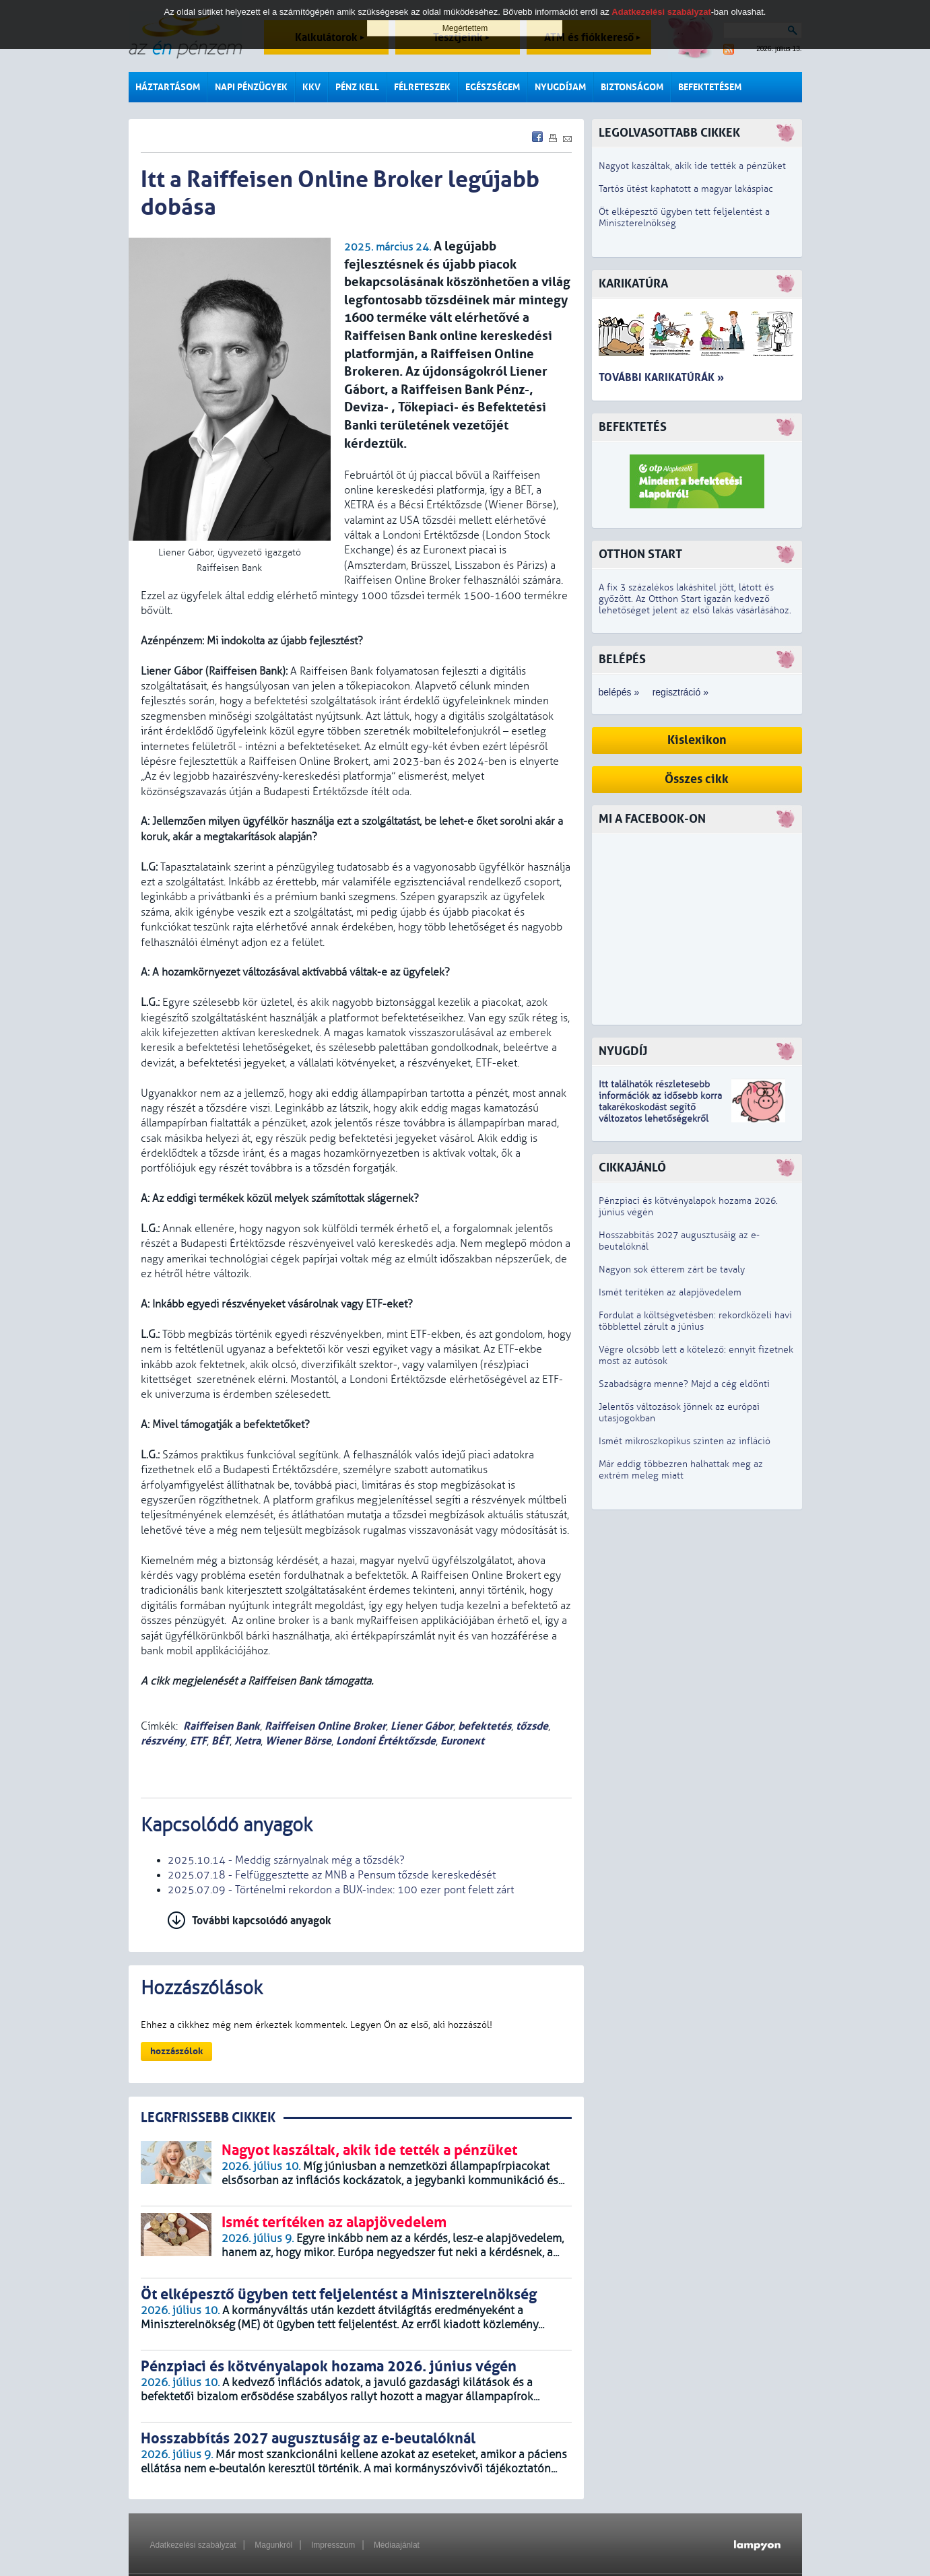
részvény (163, 1740)
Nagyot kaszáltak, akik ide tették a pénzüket (692, 166)
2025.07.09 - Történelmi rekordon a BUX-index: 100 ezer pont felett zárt (341, 1890)
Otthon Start (640, 554)
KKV (311, 87)
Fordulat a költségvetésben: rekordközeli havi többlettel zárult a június (695, 1321)
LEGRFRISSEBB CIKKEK (208, 2118)
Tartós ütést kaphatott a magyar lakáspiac (686, 189)
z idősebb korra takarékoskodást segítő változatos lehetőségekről (660, 1107)
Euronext (462, 1740)
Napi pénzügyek (251, 87)
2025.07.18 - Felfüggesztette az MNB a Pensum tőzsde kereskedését (332, 1875)
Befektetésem (709, 87)
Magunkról (273, 2545)
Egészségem (492, 87)
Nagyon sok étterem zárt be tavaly (672, 1269)
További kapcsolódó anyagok (261, 1920)
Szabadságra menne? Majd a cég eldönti (684, 1384)
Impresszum (333, 2545)
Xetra (247, 1740)
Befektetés (633, 427)
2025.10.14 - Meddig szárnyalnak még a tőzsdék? (286, 1860)
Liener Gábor (422, 1726)
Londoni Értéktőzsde (386, 1740)
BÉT (220, 1740)
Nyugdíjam (560, 87)
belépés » (619, 692)
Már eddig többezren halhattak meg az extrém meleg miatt (681, 1469)
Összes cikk (697, 779)
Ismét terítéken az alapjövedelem (670, 1292)
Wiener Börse (298, 1740)
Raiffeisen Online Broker (325, 1726)
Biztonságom (632, 87)
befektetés (484, 1726)
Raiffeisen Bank (221, 1726)
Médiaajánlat (397, 2545)
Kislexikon (697, 740)
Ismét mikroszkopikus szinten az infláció (684, 1441)
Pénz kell (357, 87)
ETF (198, 1740)
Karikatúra (633, 284)
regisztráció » (680, 692)
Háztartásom (167, 87)
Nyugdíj (623, 1051)
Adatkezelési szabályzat (193, 2545)
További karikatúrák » (661, 377)
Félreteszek (422, 87)
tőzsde (532, 1726)
